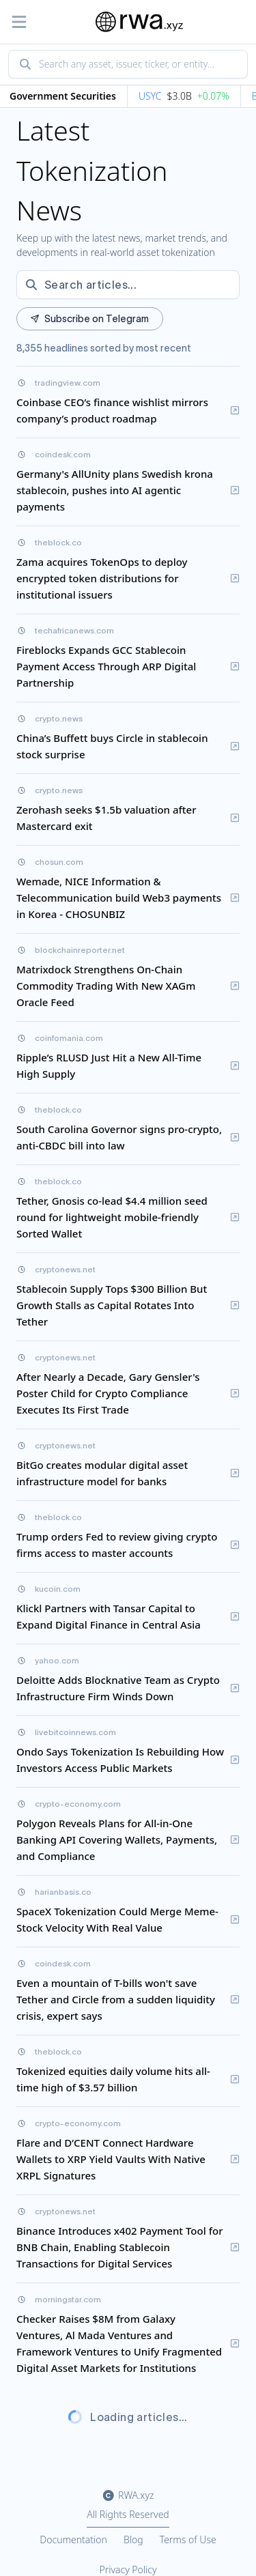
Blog (133, 2539)
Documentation (73, 2539)
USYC (151, 95)
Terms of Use (188, 2539)
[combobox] (128, 64)
